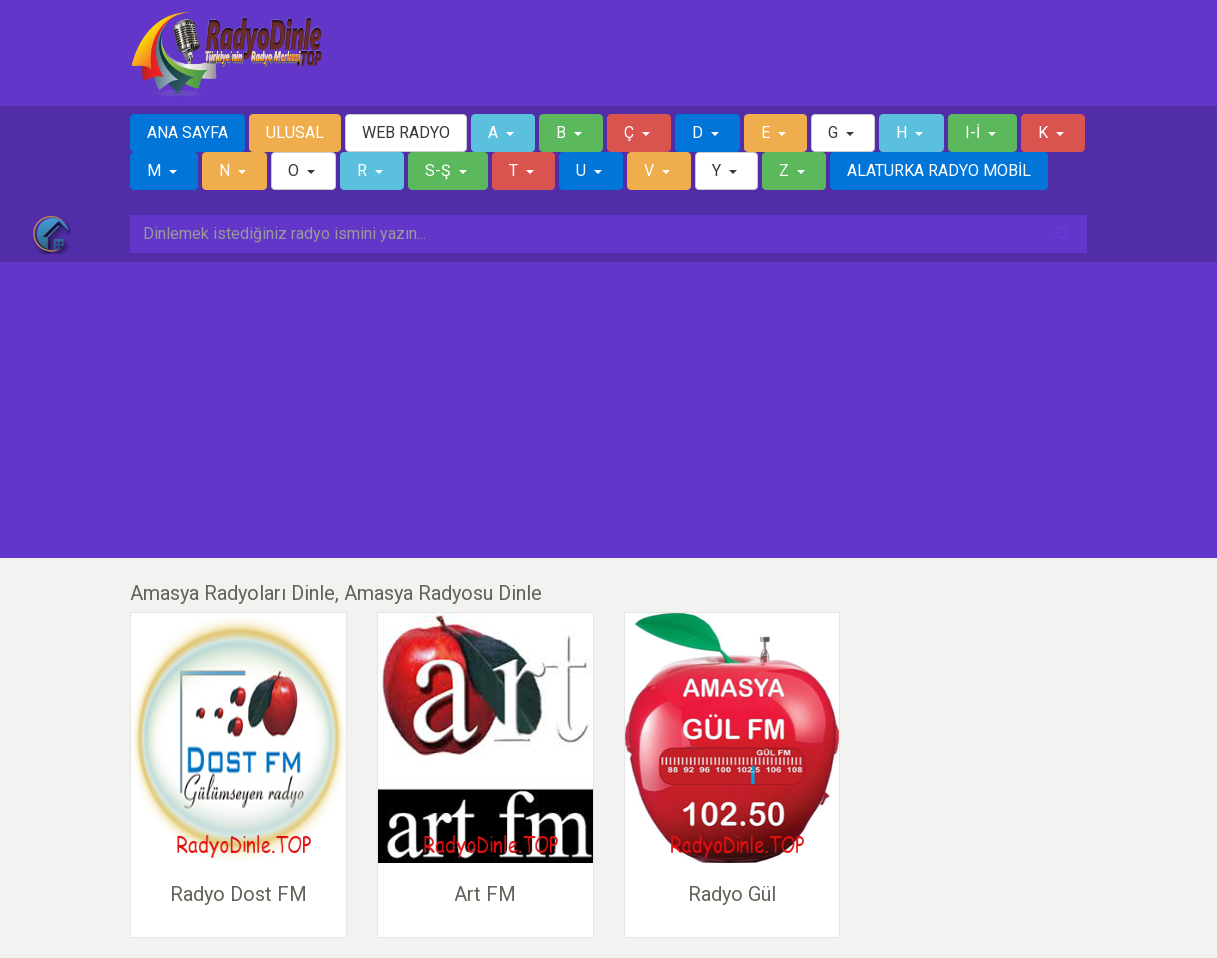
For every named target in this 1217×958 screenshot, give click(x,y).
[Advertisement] (609, 410)
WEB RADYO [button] (406, 132)
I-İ (974, 132)
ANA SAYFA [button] (187, 132)
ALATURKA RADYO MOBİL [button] (939, 170)
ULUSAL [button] (295, 132)
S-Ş (440, 170)
